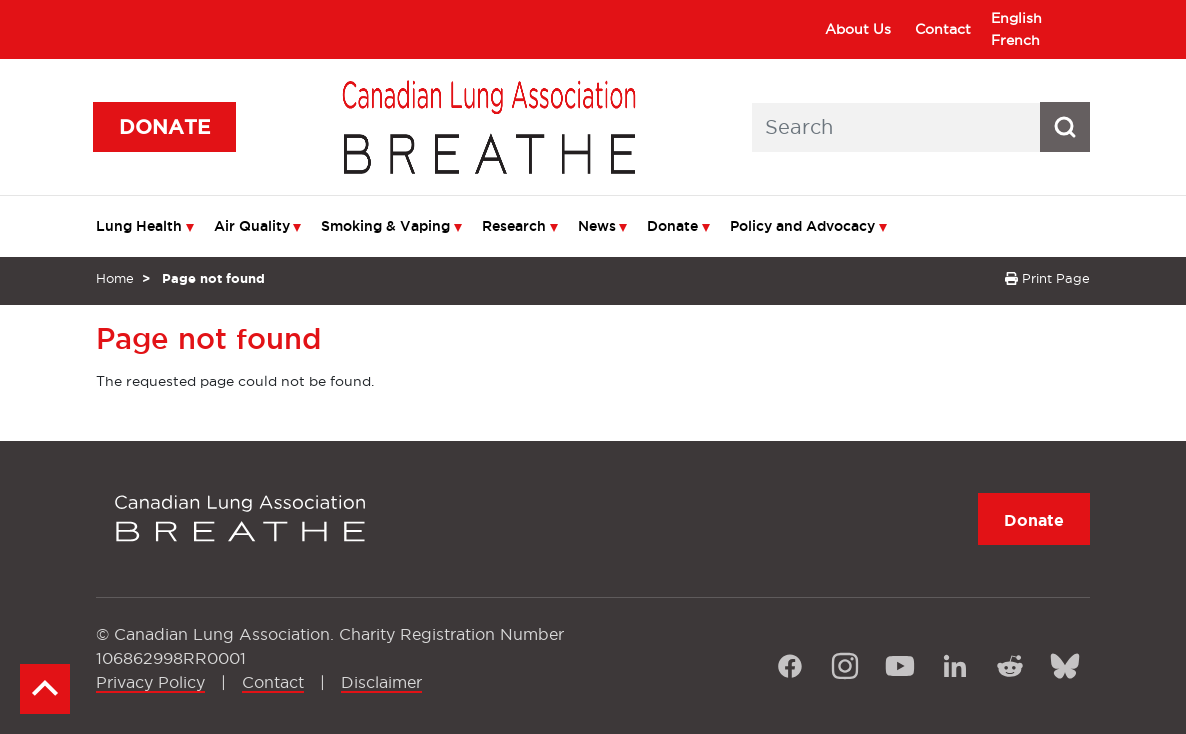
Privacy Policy (150, 682)
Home (115, 278)
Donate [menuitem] (672, 226)
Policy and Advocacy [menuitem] (802, 226)
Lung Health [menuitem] (139, 226)
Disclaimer (381, 682)
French (1015, 40)
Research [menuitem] (514, 226)
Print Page (1047, 278)
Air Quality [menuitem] (252, 226)
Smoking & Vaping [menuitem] (385, 226)
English (1016, 18)
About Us (858, 29)
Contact (943, 29)
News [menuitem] (597, 226)
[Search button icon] (1065, 127)
